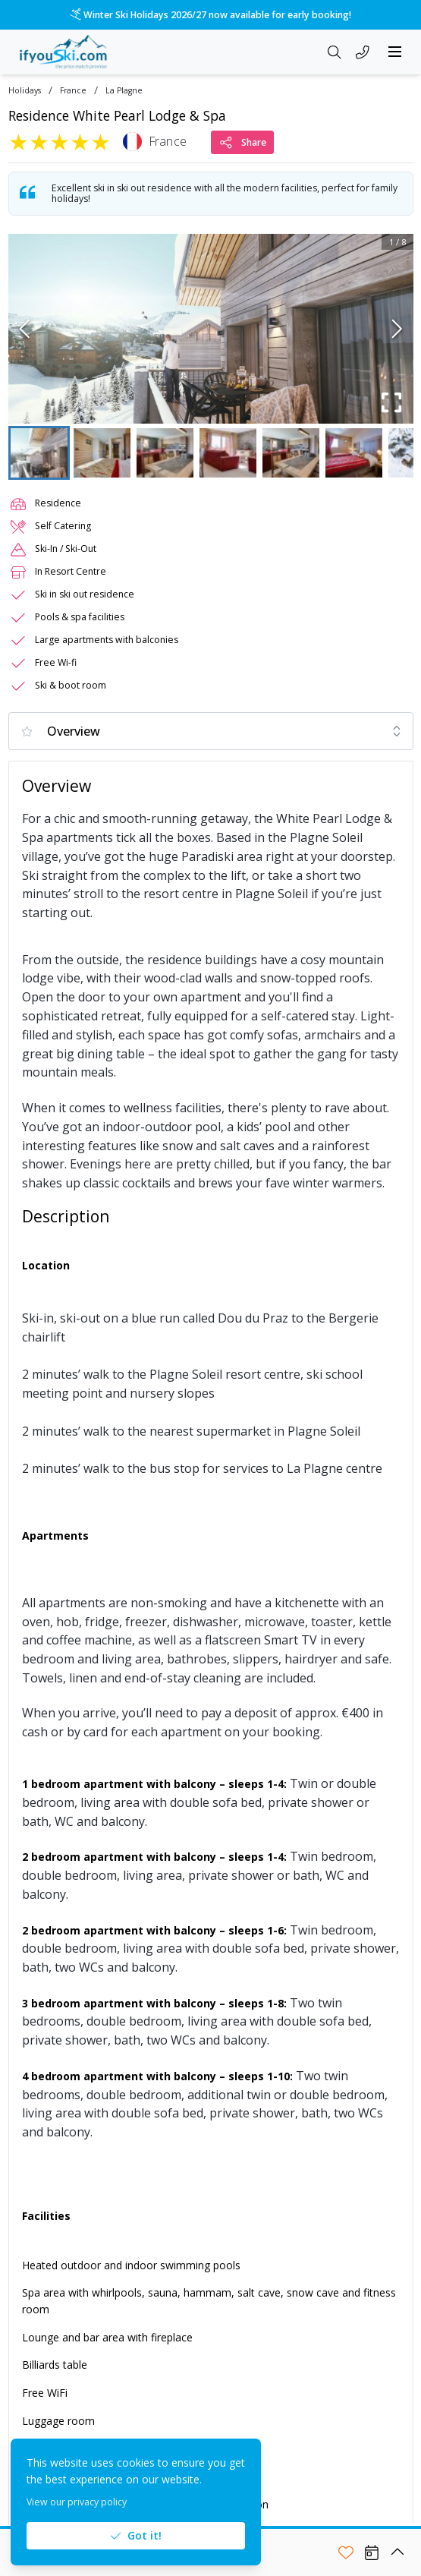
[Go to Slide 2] (102, 453)
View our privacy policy (77, 2502)
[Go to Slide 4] (228, 453)
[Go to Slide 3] (165, 453)
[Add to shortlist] (346, 2552)
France (73, 91)
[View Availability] (372, 2552)
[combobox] (210, 731)
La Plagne (124, 91)
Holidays (24, 91)
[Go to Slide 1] (39, 453)
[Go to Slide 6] (354, 453)
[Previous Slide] (24, 329)
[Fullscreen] (392, 402)
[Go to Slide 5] (291, 453)
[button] (210, 329)
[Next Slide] (397, 329)
